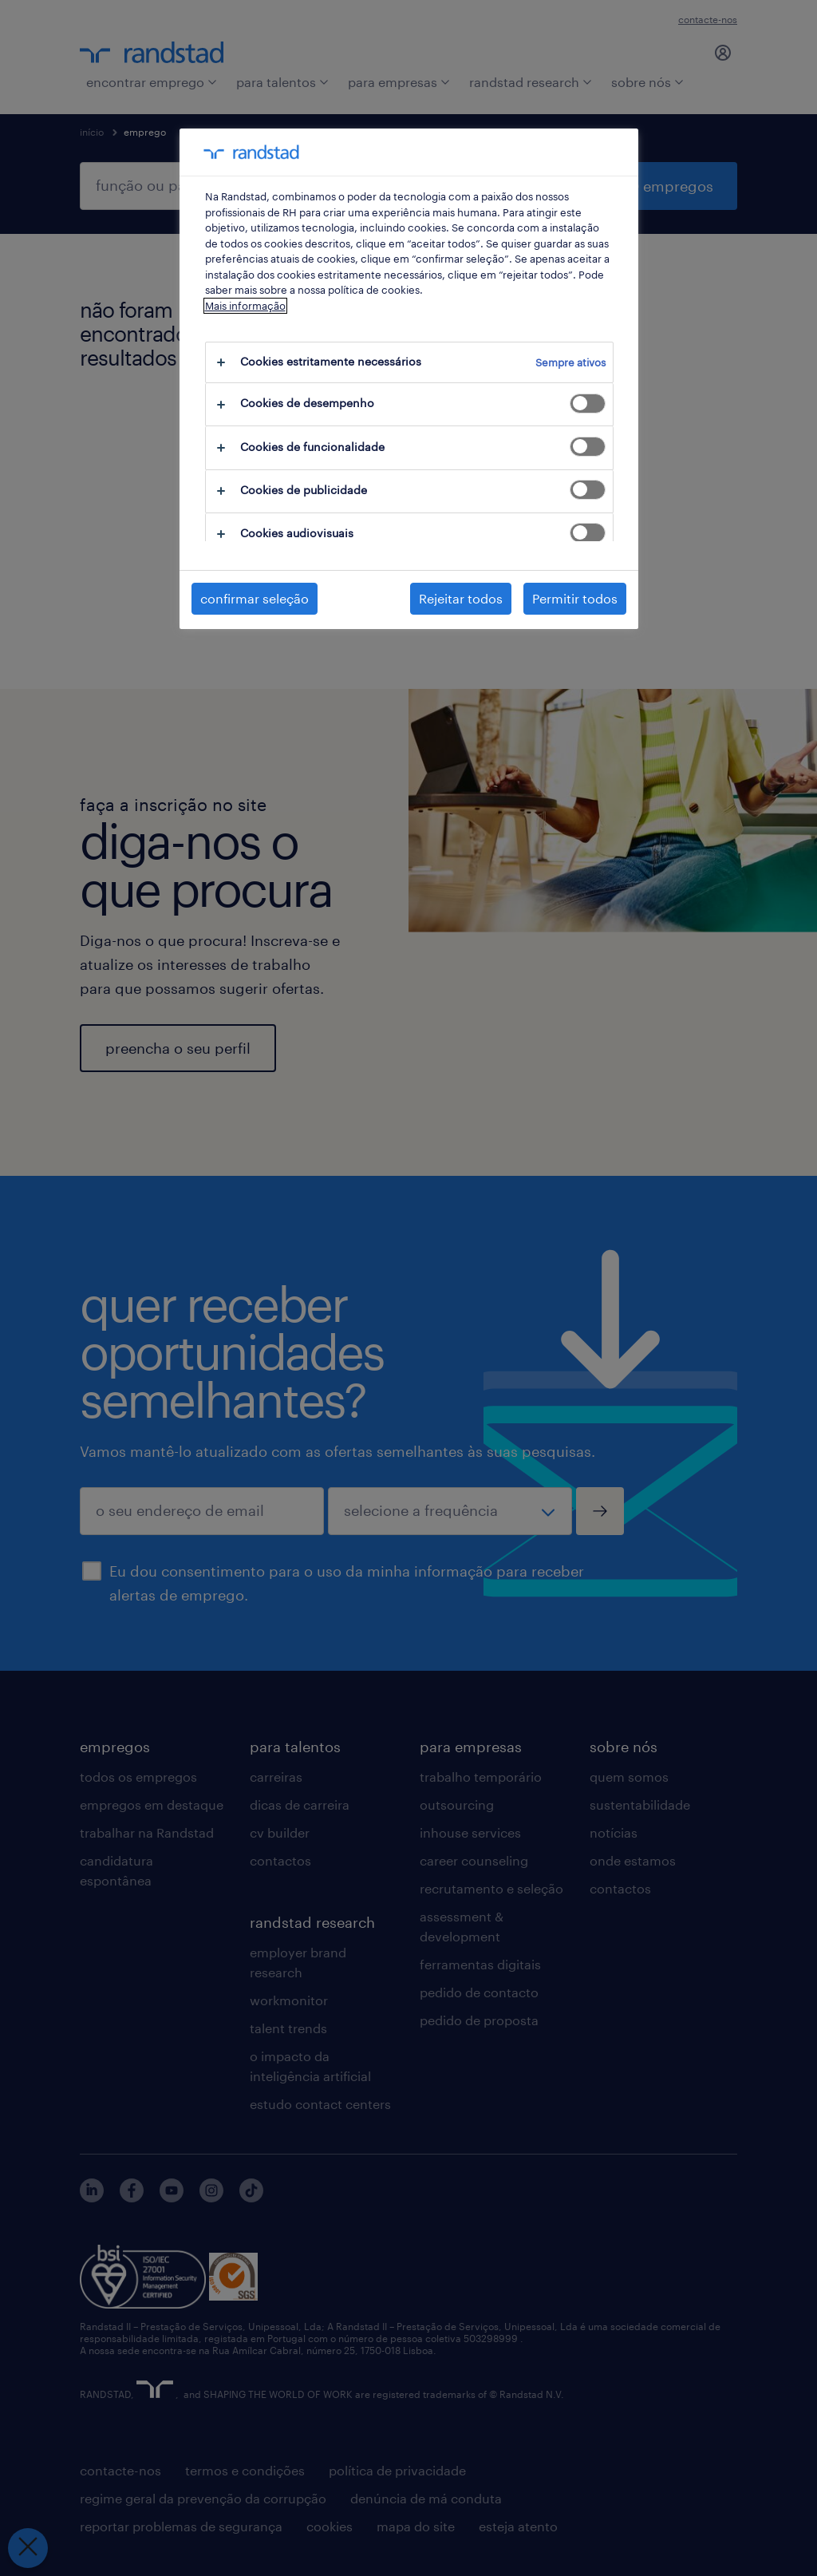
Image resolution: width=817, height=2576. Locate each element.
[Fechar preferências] (28, 2548)
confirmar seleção (254, 598)
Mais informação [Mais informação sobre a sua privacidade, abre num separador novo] (245, 305)
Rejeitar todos (461, 598)
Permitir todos (575, 598)
